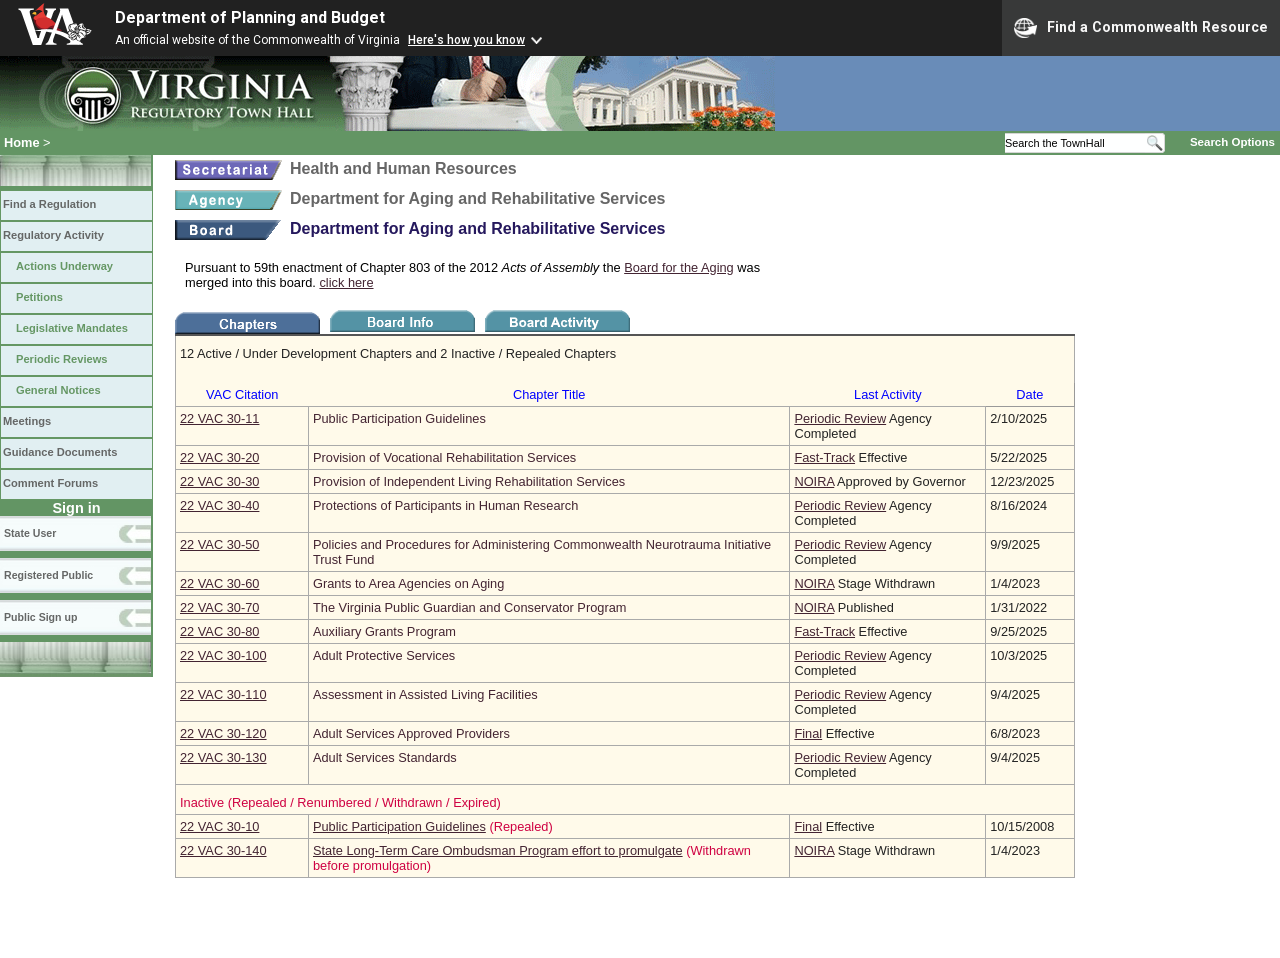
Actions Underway (64, 266)
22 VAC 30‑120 (223, 733)
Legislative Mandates (72, 328)
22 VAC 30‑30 (219, 481)
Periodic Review (840, 418)
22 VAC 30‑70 (219, 607)
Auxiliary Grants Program (384, 631)
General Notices (58, 390)
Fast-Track (824, 457)
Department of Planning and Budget (250, 17)
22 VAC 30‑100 (223, 655)
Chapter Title (549, 394)
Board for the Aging (679, 267)
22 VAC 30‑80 (219, 631)
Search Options (1232, 142)
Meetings (27, 421)
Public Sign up (40, 617)
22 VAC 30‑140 (223, 850)
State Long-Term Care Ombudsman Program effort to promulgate (498, 850)
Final (808, 733)
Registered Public (48, 575)
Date (1029, 394)
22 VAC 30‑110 (223, 694)
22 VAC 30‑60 (219, 583)
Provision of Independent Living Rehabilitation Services (469, 481)
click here (346, 282)
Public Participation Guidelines (399, 418)
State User (30, 533)
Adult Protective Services (384, 655)
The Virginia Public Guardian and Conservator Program (469, 607)
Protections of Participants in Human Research (445, 505)
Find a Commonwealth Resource (1141, 28)
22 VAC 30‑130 (223, 757)
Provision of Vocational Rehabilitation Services (444, 457)
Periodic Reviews (62, 359)
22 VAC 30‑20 (219, 457)
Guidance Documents (60, 452)
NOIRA (814, 481)
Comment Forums (50, 483)
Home (22, 142)
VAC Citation (242, 394)
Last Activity (888, 394)
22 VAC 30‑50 (219, 544)
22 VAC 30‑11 (219, 418)
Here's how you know (466, 40)
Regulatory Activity (53, 235)
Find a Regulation (49, 204)
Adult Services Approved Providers (411, 733)
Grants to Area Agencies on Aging (408, 583)
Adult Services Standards (385, 757)
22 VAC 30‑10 (219, 826)
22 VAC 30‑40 (219, 505)
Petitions (39, 297)
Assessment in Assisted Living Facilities (425, 694)
